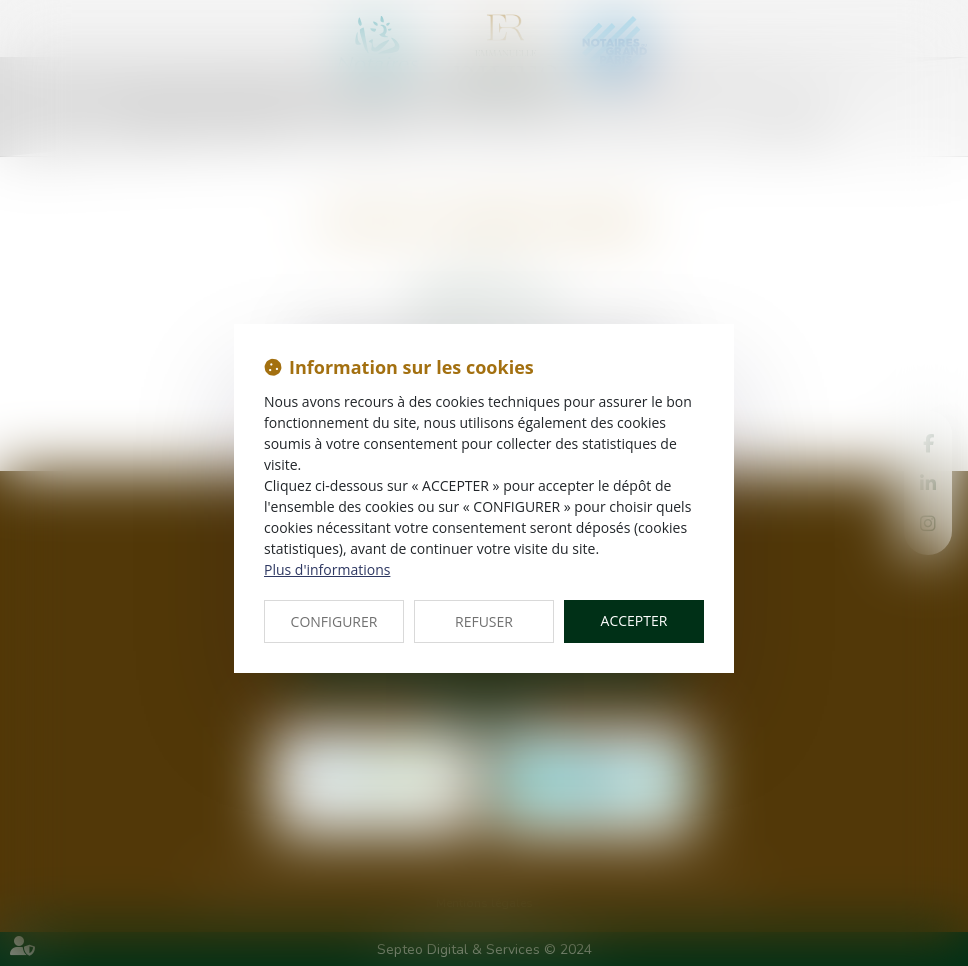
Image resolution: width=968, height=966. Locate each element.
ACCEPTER (634, 620)
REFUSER (484, 621)
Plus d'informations (327, 569)
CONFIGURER (334, 621)
